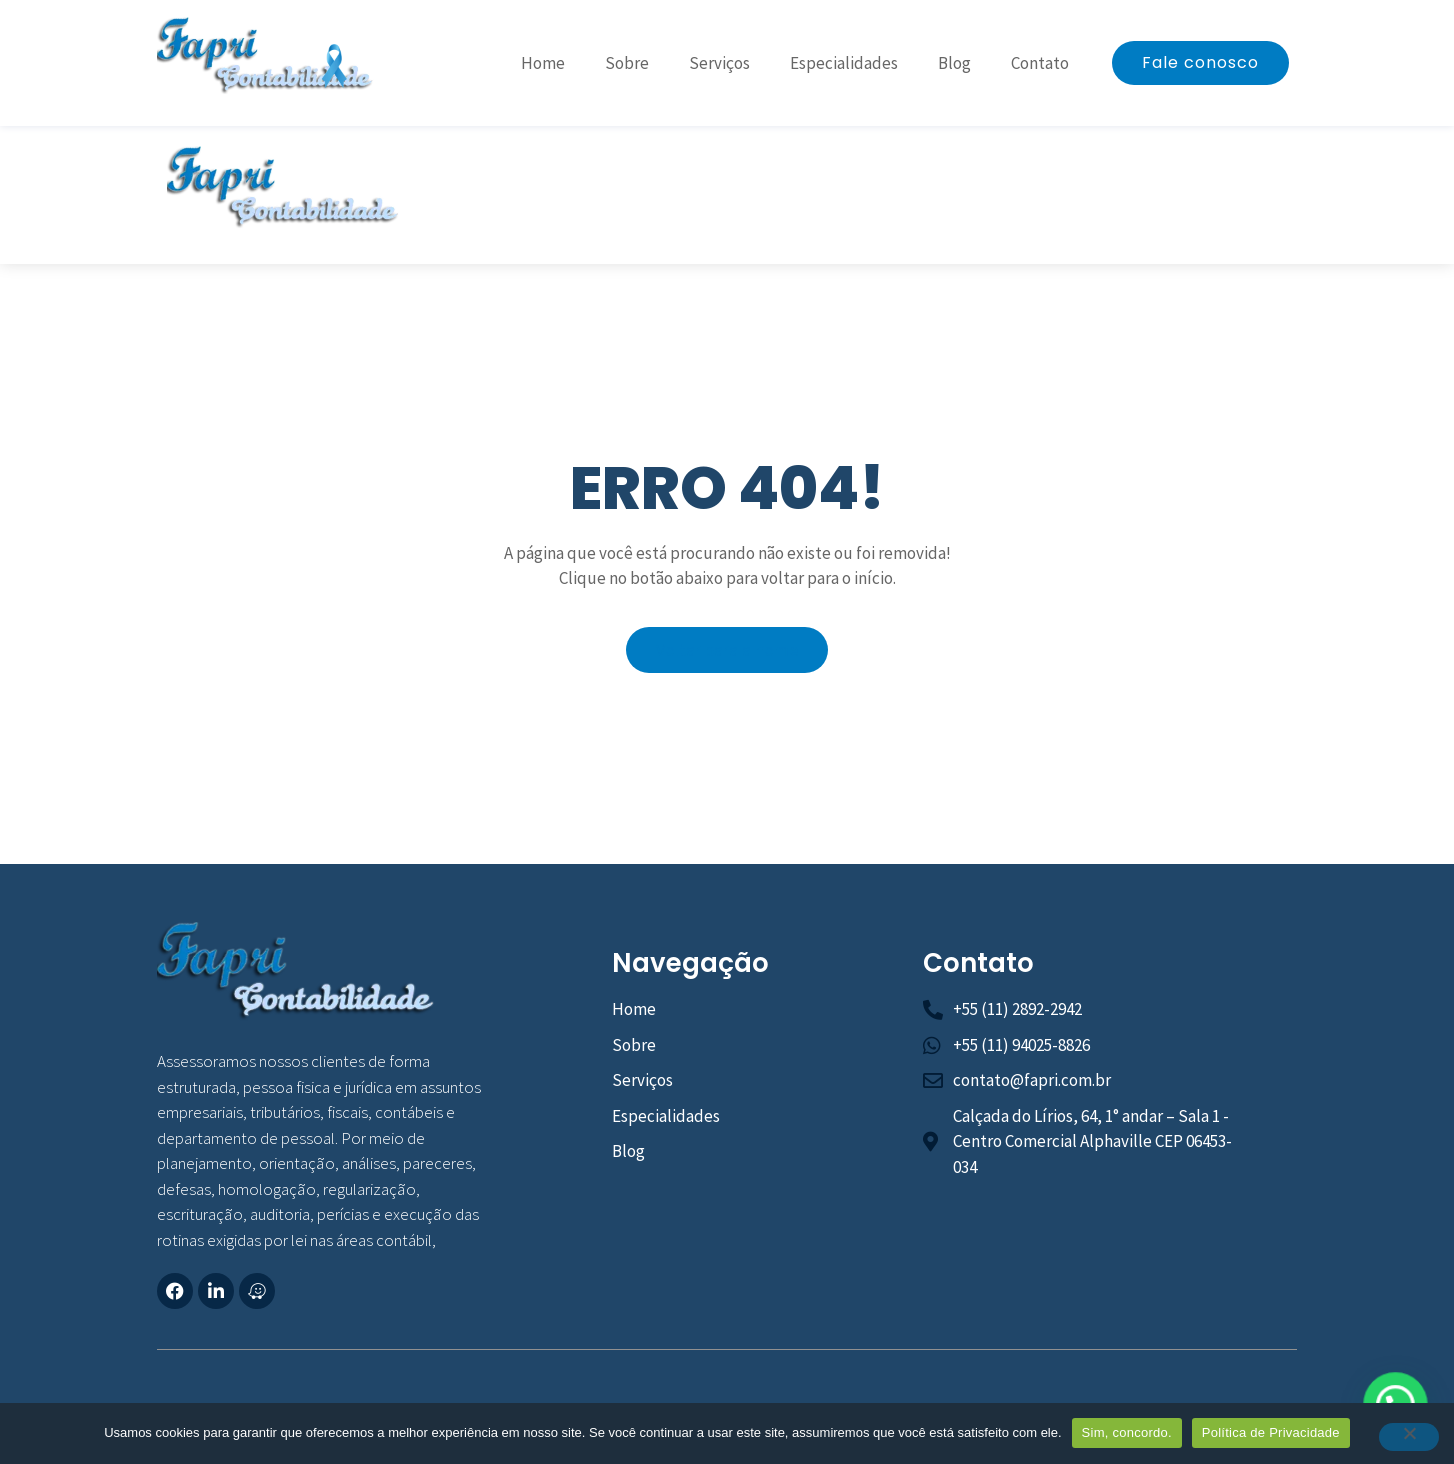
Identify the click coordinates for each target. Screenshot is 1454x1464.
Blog (954, 63)
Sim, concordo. (1127, 1432)
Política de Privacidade (1271, 1432)
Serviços (719, 63)
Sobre (627, 63)
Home (543, 63)
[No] (1409, 1437)
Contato (1040, 63)
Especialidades (844, 63)
